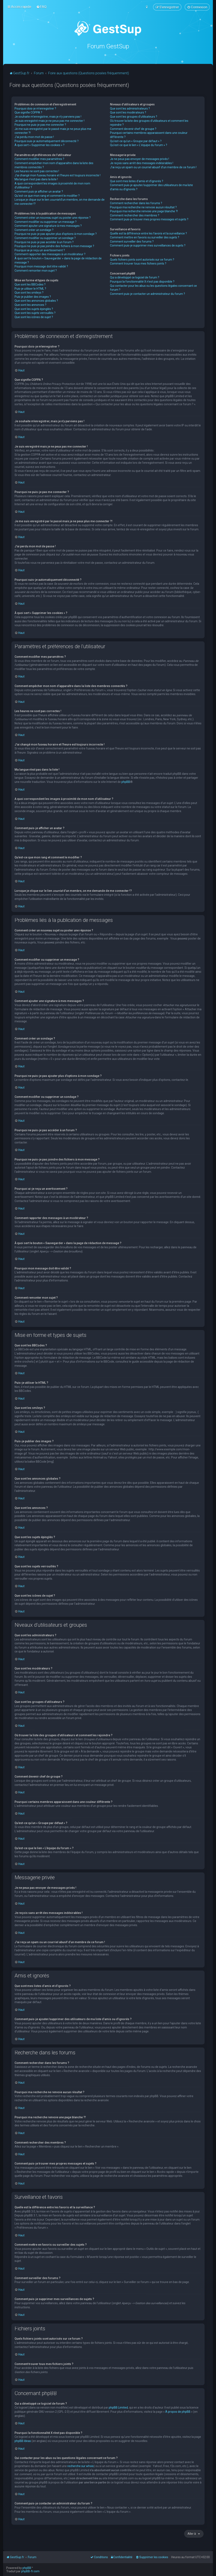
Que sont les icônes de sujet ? (34, 317)
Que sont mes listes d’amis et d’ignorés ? (136, 181)
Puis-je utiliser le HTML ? (30, 288)
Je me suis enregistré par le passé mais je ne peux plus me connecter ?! (53, 131)
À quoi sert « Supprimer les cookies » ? (39, 145)
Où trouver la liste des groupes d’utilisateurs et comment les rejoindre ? (149, 123)
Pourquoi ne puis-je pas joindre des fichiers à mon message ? (54, 246)
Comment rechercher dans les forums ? (136, 203)
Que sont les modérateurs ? (128, 112)
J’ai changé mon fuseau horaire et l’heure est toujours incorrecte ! (57, 175)
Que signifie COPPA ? (28, 112)
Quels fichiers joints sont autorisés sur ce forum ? (142, 259)
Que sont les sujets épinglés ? (34, 309)
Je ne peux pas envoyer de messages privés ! (139, 159)
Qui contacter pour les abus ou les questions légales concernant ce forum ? (153, 288)
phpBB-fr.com (30, 2571)
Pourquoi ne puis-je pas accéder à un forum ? (44, 242)
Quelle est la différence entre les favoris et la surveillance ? (148, 233)
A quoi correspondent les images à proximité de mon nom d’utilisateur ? (52, 185)
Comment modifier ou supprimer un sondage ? (45, 238)
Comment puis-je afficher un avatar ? (39, 191)
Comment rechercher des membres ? (134, 215)
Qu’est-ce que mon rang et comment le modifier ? (47, 195)
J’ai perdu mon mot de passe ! (34, 137)
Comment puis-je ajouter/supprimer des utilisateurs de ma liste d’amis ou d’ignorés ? (151, 187)
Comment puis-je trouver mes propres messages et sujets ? (149, 219)
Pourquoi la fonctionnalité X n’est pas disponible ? (142, 281)
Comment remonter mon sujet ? (36, 270)
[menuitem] (41, 7)
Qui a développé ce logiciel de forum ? (134, 277)
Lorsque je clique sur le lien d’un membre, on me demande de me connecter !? (60, 201)
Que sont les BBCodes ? (30, 284)
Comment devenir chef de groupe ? (133, 129)
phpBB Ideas (23, 2441)
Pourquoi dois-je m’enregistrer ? (35, 108)
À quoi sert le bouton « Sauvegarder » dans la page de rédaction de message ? (58, 260)
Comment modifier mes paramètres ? (39, 159)
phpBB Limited (118, 2407)
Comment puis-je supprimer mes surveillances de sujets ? (147, 245)
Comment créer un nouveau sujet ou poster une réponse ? (53, 217)
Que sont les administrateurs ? (130, 108)
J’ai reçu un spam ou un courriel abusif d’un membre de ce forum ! (153, 167)
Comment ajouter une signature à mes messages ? (48, 225)
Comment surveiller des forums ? (132, 241)
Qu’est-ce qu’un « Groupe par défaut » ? (136, 141)
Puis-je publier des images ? (33, 296)
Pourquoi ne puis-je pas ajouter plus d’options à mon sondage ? (56, 234)
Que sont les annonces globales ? (36, 300)
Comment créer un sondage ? (34, 230)
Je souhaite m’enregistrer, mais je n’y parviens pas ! (48, 116)
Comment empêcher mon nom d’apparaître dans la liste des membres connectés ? (54, 165)
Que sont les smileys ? (29, 292)
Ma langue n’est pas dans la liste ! (36, 179)
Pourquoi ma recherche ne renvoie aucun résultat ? (143, 207)
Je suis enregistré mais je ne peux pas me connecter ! (49, 120)
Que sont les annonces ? (30, 304)
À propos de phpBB (177, 2411)
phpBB (125, 781)
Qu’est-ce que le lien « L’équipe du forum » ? (138, 145)
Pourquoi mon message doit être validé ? (41, 266)
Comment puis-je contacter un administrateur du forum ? (147, 293)
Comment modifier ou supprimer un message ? (46, 221)
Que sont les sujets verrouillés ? (35, 313)
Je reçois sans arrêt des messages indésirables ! (141, 163)
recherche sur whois (80, 2466)
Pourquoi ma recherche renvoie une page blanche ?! (144, 211)
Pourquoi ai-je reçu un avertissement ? (40, 250)
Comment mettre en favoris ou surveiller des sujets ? (144, 237)
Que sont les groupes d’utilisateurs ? (133, 116)
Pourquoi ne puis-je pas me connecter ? (40, 124)
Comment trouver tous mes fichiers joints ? (138, 263)
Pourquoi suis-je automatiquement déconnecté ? (47, 141)
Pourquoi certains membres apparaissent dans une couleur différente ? (149, 135)
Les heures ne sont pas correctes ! (37, 171)
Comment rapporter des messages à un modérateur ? (50, 254)
